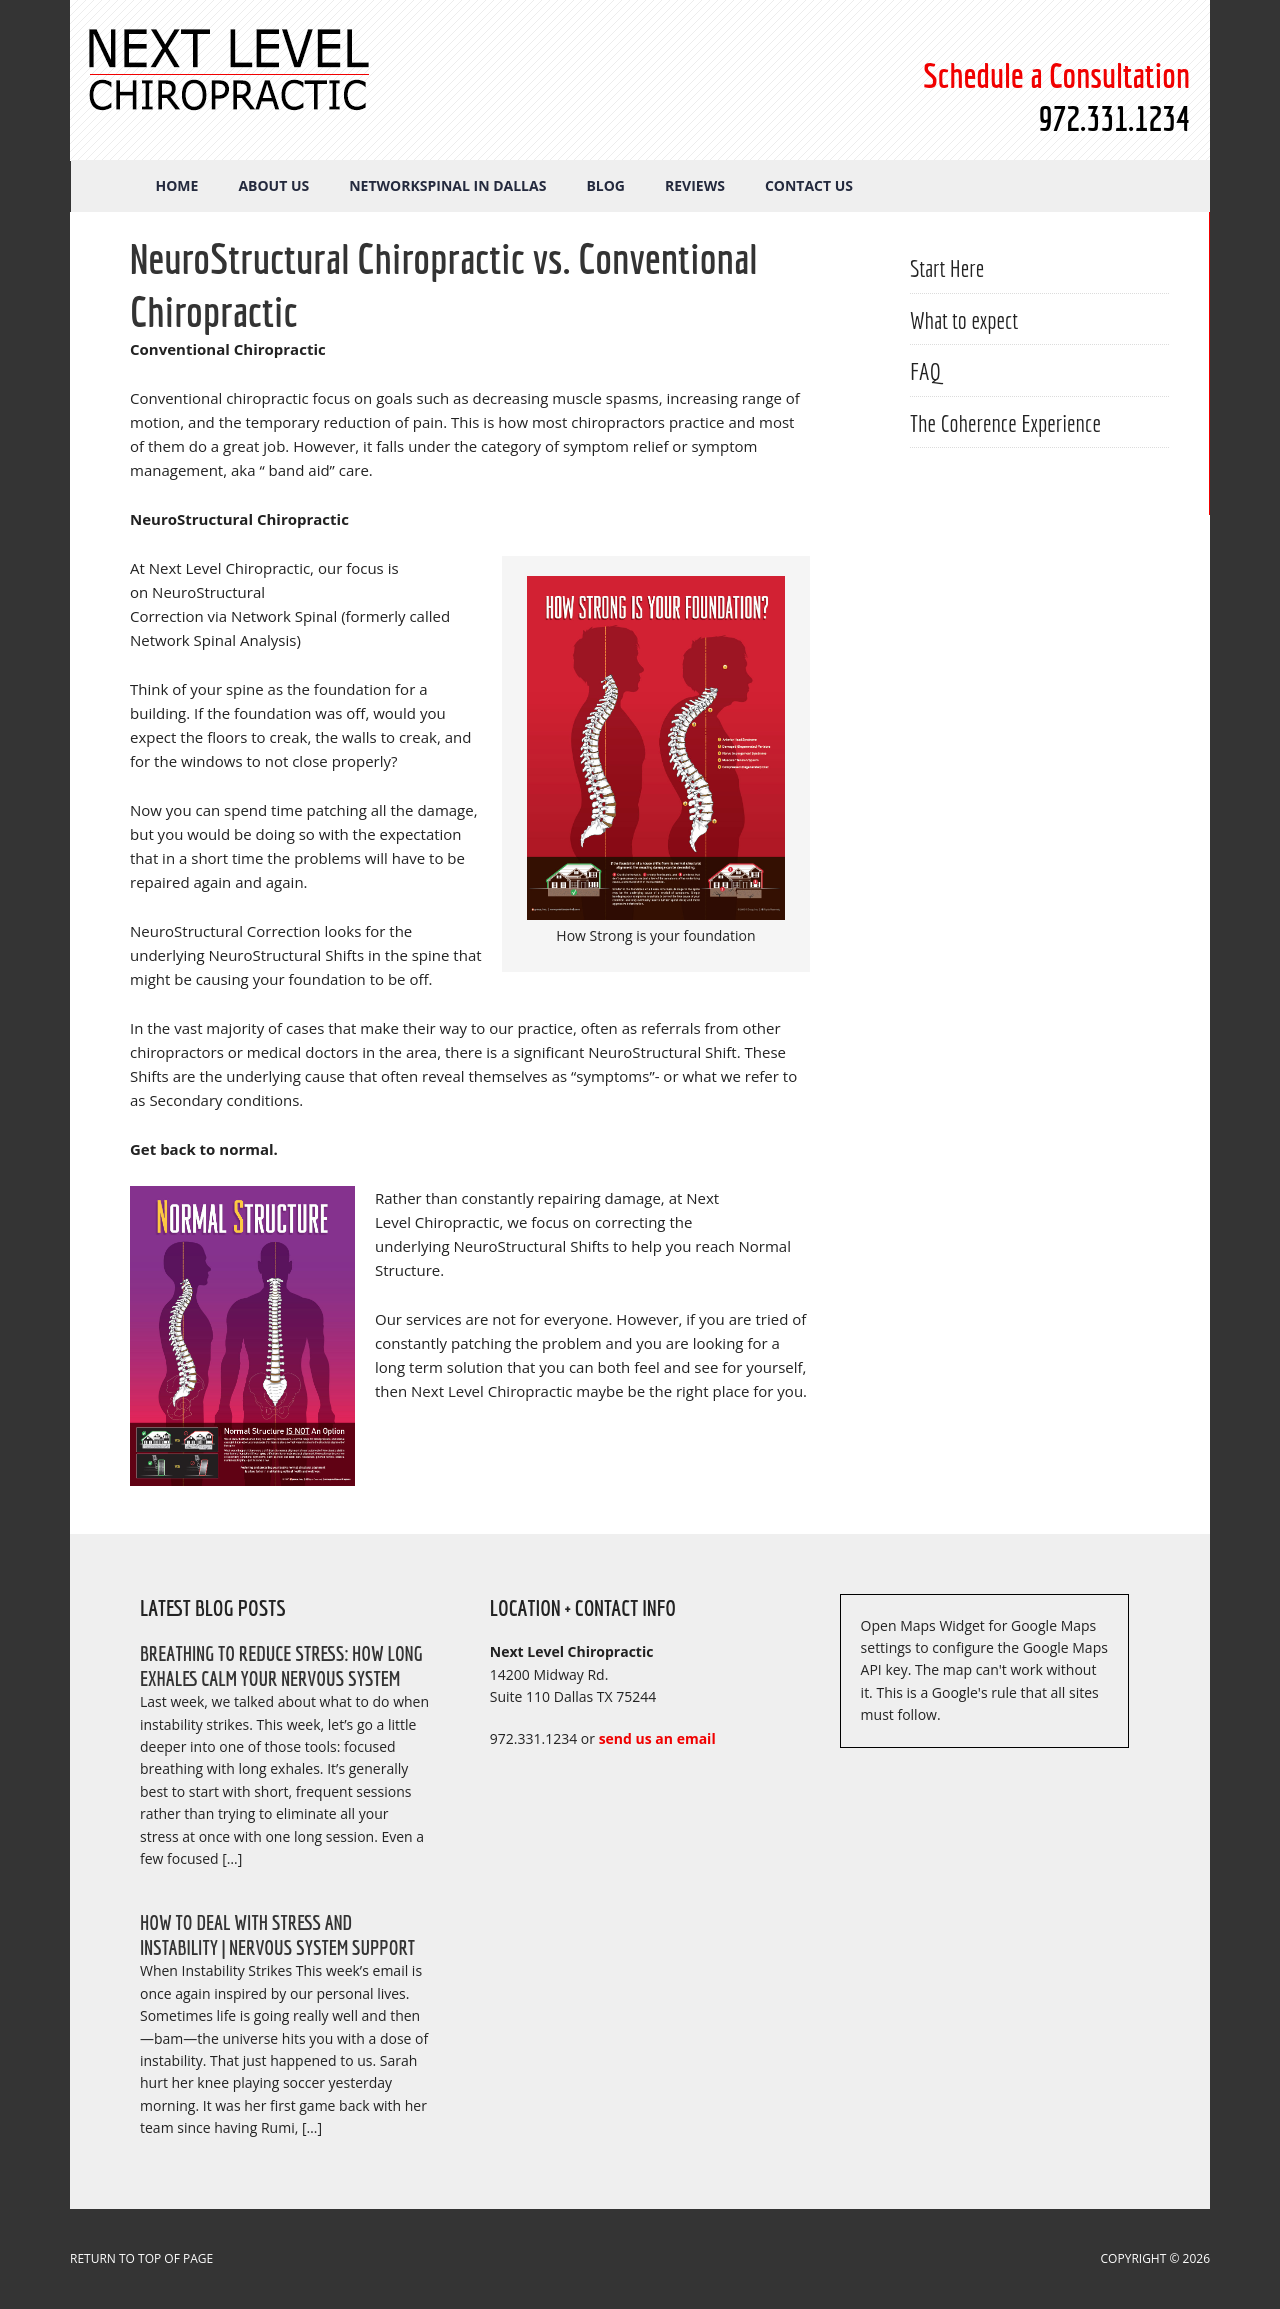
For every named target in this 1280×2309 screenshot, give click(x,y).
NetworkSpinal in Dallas (447, 185)
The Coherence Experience (1005, 423)
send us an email (657, 1738)
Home (177, 185)
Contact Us (809, 185)
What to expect (964, 320)
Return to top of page (141, 2258)
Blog (605, 185)
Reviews (695, 185)
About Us (273, 185)
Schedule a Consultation (1056, 75)
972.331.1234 (1114, 118)
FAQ (925, 371)
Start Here (947, 268)
